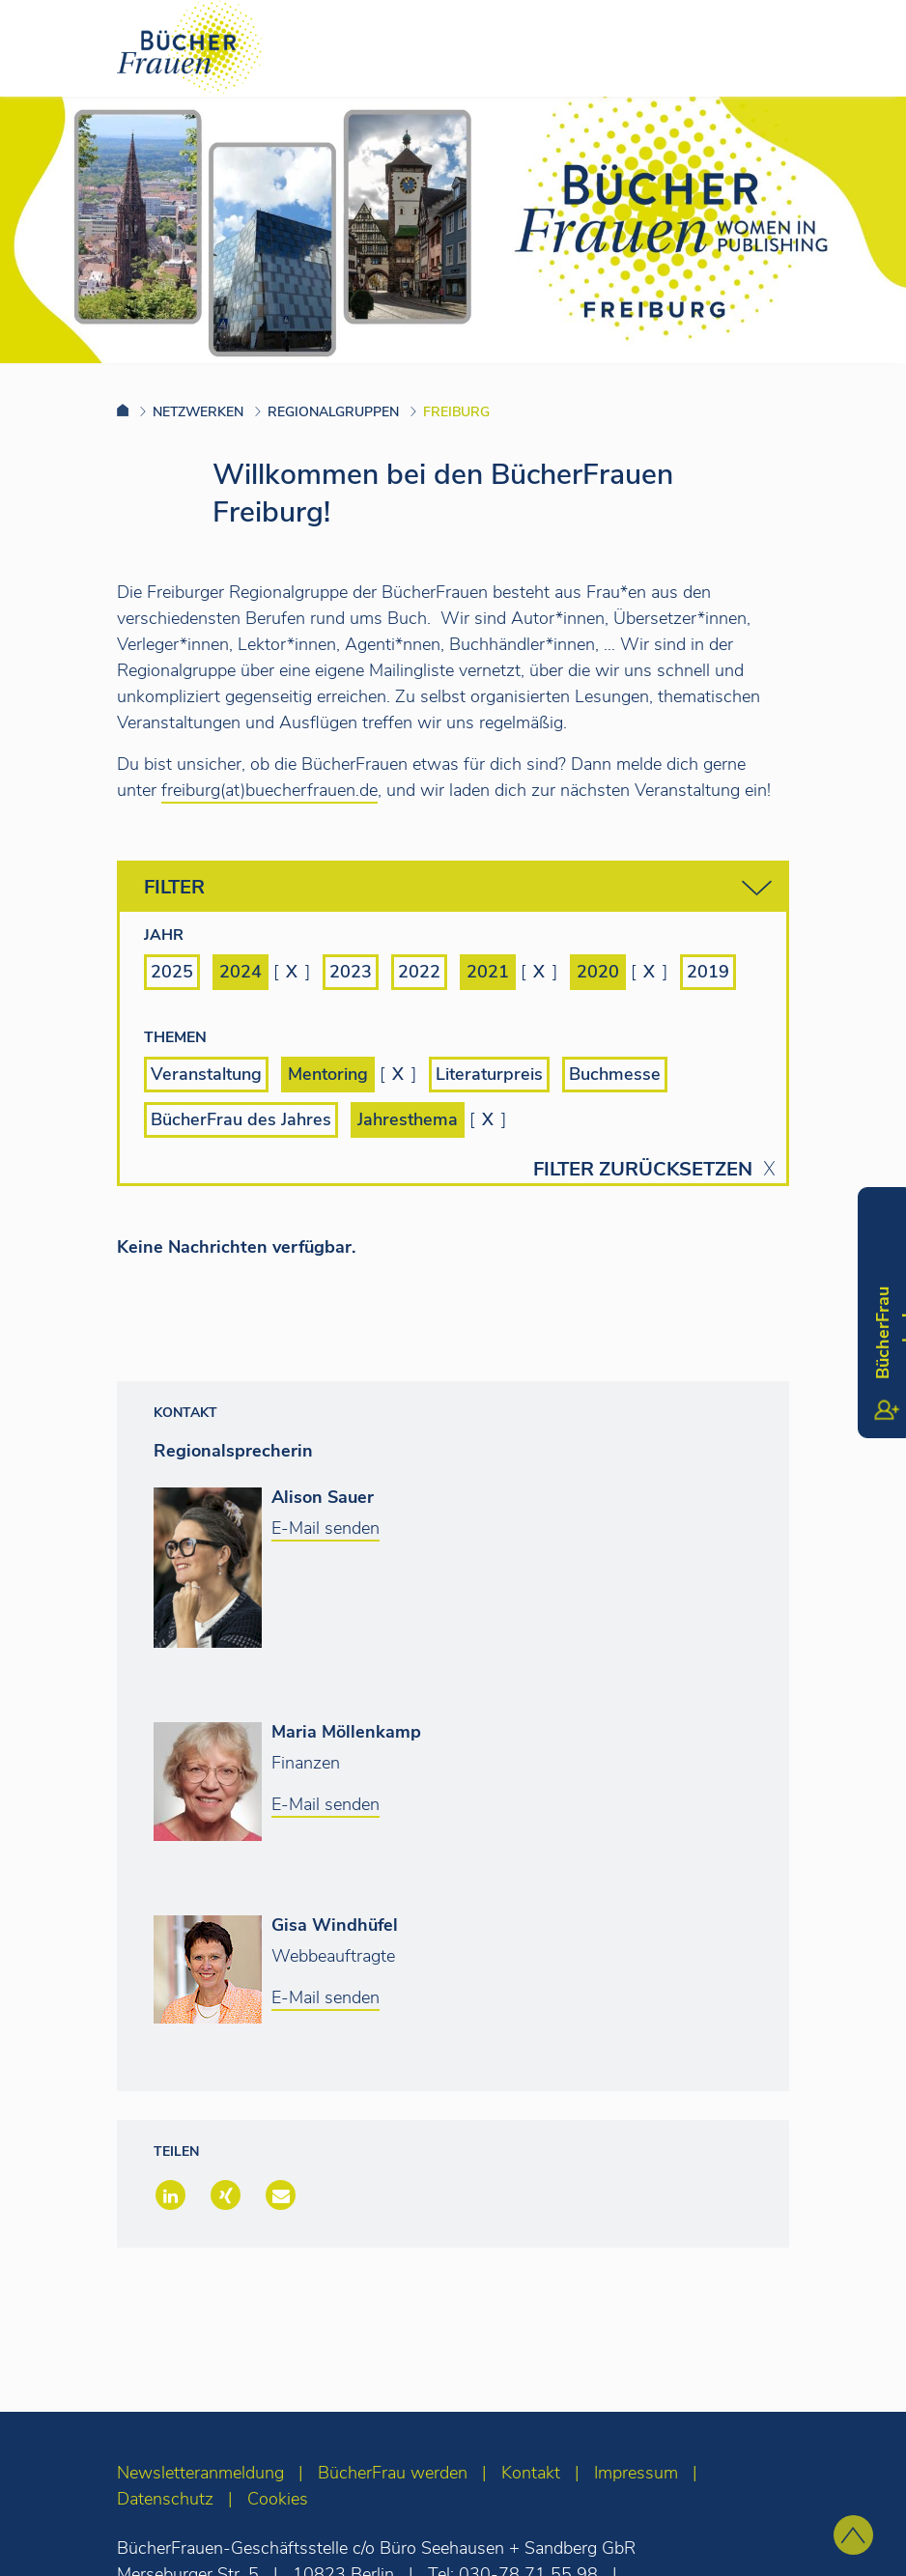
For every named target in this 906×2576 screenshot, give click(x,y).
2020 (598, 971)
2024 (240, 971)
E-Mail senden (325, 1528)
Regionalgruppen (333, 412)
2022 (419, 971)
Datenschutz (165, 2498)
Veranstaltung (206, 1074)
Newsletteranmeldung (200, 2472)
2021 (488, 971)
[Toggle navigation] (860, 47)
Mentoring (328, 1074)
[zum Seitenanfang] (853, 2535)
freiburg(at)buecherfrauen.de (269, 790)
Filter (458, 888)
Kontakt (530, 2472)
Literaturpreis (489, 1074)
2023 (350, 971)
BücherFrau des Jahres (241, 1119)
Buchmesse (615, 1074)
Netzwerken (198, 412)
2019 (708, 971)
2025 (172, 971)
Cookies (277, 2498)
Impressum (636, 2472)
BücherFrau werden (392, 2472)
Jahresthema (407, 1119)
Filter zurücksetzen (642, 1169)
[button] (169, 2197)
